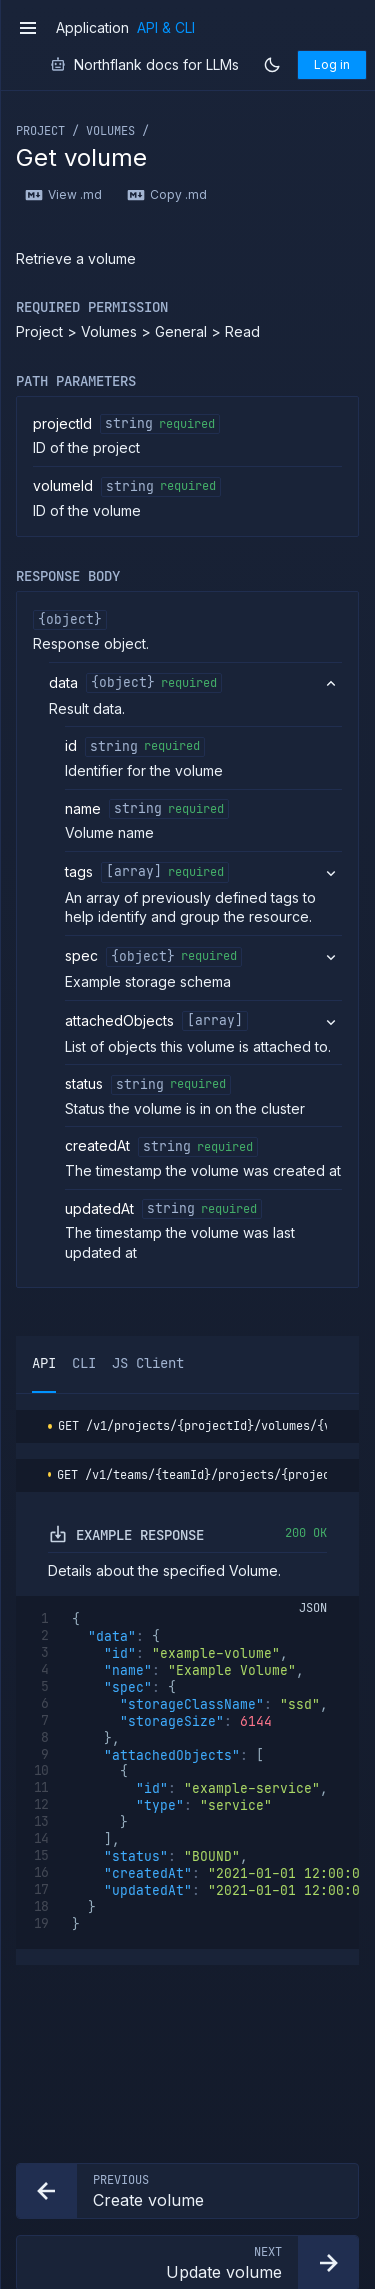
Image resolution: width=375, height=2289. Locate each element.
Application (92, 28)
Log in (332, 64)
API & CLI (166, 28)
